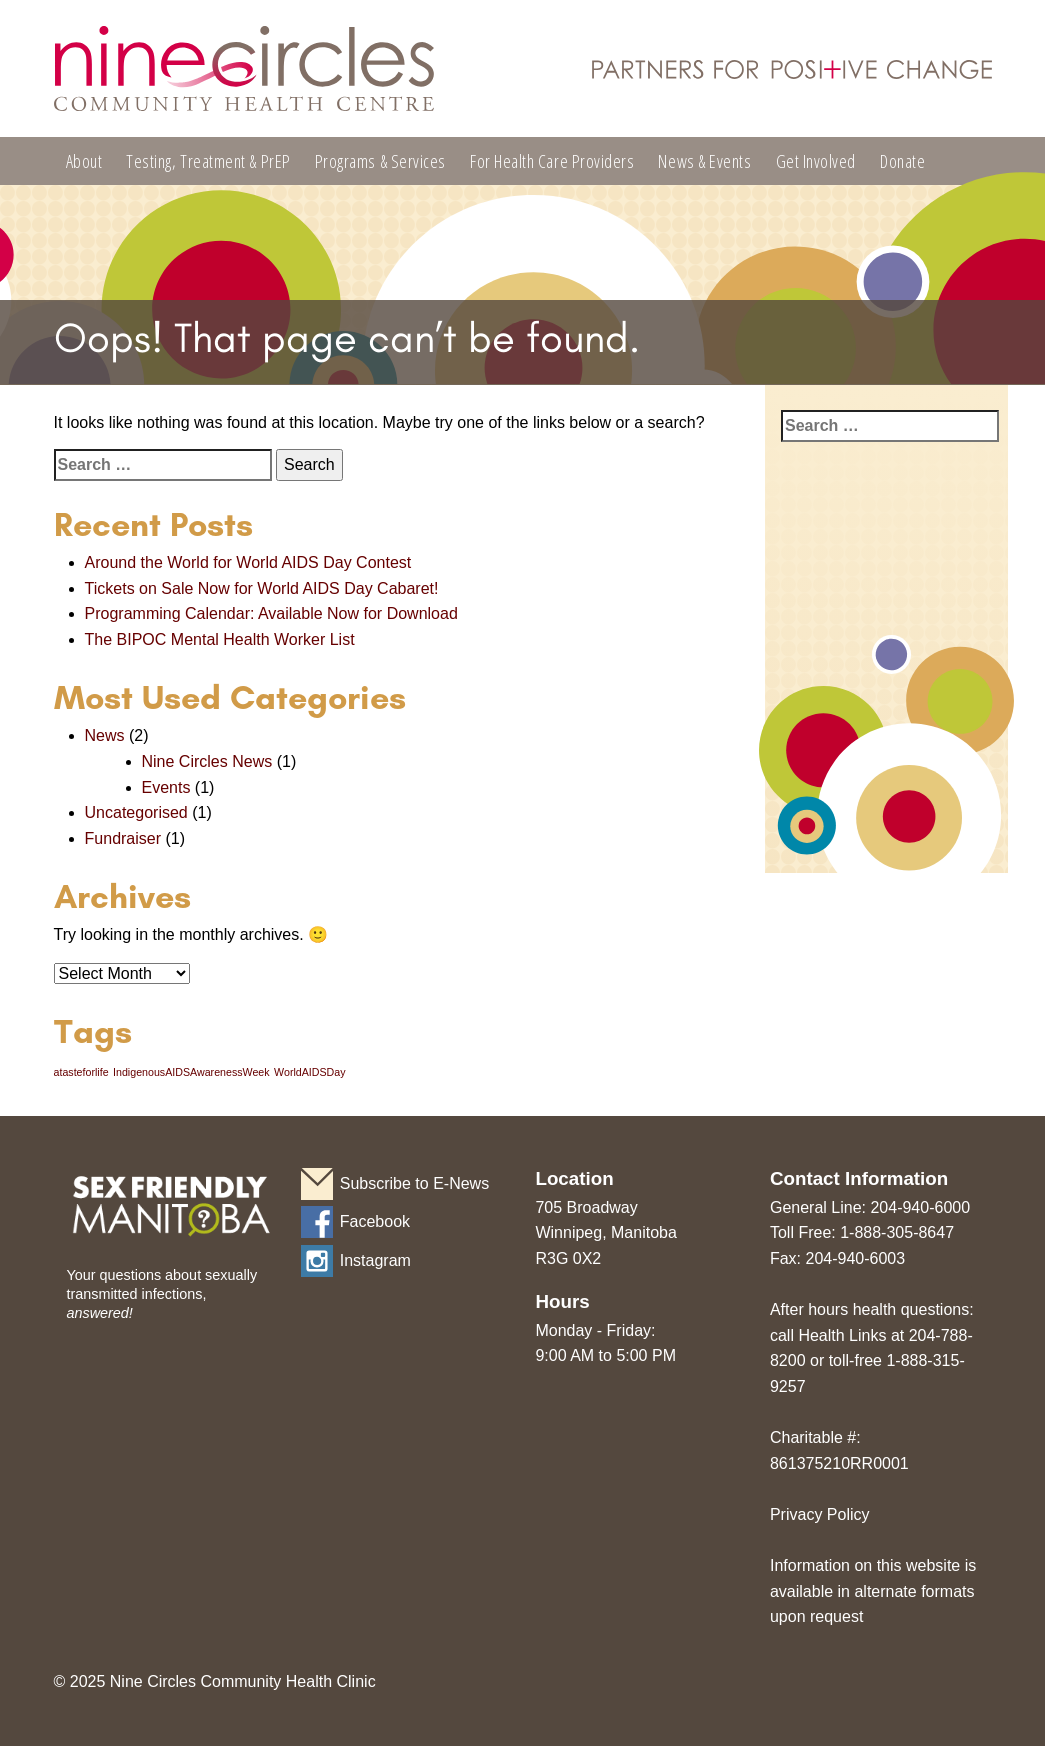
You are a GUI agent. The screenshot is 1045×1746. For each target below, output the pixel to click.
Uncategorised (136, 812)
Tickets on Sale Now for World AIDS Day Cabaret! (262, 588)
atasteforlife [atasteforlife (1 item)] (81, 1072)
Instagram (375, 1260)
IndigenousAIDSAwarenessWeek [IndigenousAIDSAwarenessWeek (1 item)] (191, 1072)
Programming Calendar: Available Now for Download (271, 613)
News (105, 735)
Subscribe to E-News (414, 1183)
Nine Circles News (207, 761)
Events (166, 787)
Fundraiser (123, 838)
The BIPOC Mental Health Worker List (220, 639)
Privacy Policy (820, 1514)
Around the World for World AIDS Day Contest (248, 562)
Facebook (375, 1221)
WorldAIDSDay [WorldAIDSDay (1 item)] (309, 1072)
